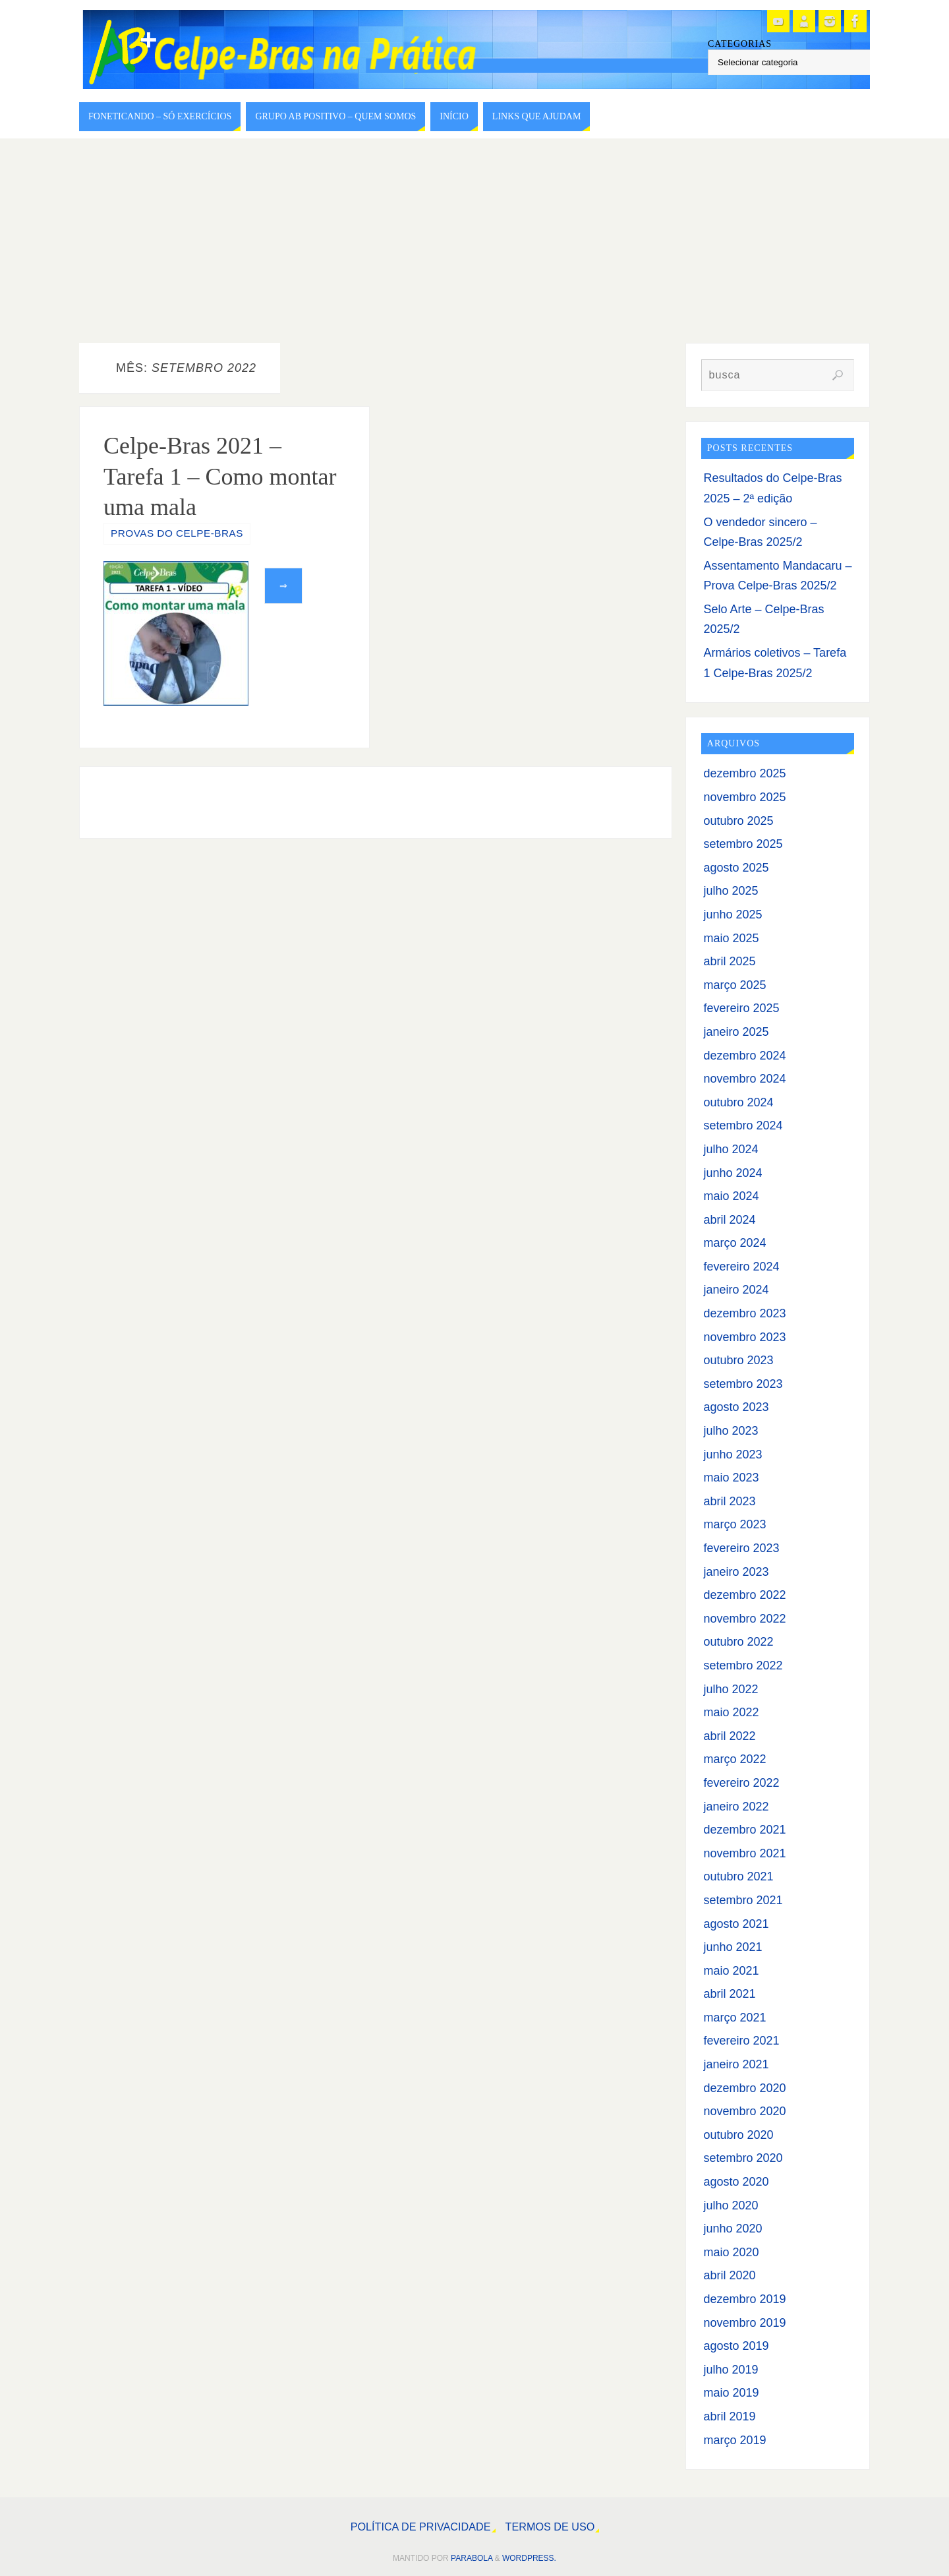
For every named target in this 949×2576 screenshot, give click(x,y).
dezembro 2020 (744, 2088)
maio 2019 (731, 2392)
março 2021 (734, 2017)
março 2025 (734, 985)
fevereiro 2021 (741, 2040)
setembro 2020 (742, 2158)
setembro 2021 (742, 1900)
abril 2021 (729, 1993)
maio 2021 (731, 1970)
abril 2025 (729, 961)
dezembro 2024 (744, 1055)
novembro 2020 (744, 2111)
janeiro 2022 (735, 1806)
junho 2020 (732, 2228)
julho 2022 (730, 1689)
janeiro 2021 (735, 2064)
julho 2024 (730, 1149)
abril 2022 (729, 1736)
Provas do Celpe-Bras (177, 533)
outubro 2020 (738, 2135)
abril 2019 (729, 2416)
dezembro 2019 (744, 2299)
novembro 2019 (744, 2322)
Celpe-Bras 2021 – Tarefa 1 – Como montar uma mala (219, 477)
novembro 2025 (744, 797)
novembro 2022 (744, 1618)
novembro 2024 (744, 1078)
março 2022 (734, 1759)
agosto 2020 (735, 2181)
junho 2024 (732, 1173)
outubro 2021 (738, 1876)
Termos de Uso (550, 2526)
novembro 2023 (744, 1337)
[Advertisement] (474, 237)
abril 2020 (729, 2275)
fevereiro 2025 (741, 1008)
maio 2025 (731, 938)
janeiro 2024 (735, 1289)
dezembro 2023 (744, 1313)
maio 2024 (731, 1196)
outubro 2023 (738, 1360)
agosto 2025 (735, 867)
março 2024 (734, 1242)
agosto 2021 (735, 1924)
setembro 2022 (742, 1665)
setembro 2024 (742, 1125)
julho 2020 (730, 2205)
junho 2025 (732, 914)
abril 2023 (729, 1501)
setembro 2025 (742, 844)
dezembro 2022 (744, 1595)
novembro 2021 (744, 1853)
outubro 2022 (738, 1641)
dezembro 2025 (744, 773)
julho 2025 (730, 890)
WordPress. (529, 2558)
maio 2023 (731, 1477)
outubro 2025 (738, 820)
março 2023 (734, 1524)
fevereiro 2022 (741, 1782)
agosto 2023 (735, 1407)
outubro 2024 (738, 1102)
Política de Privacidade (421, 2526)
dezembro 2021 (744, 1829)
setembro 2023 (742, 1384)
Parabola (471, 2558)
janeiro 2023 (735, 1571)
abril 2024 (729, 1219)
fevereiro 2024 (741, 1266)
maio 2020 (731, 2252)
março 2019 (734, 2440)
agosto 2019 (735, 2345)
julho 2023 (730, 1430)
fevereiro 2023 (741, 1548)
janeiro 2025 (735, 1031)
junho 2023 (732, 1454)
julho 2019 (730, 2369)
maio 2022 (731, 1712)
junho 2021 (732, 1947)
